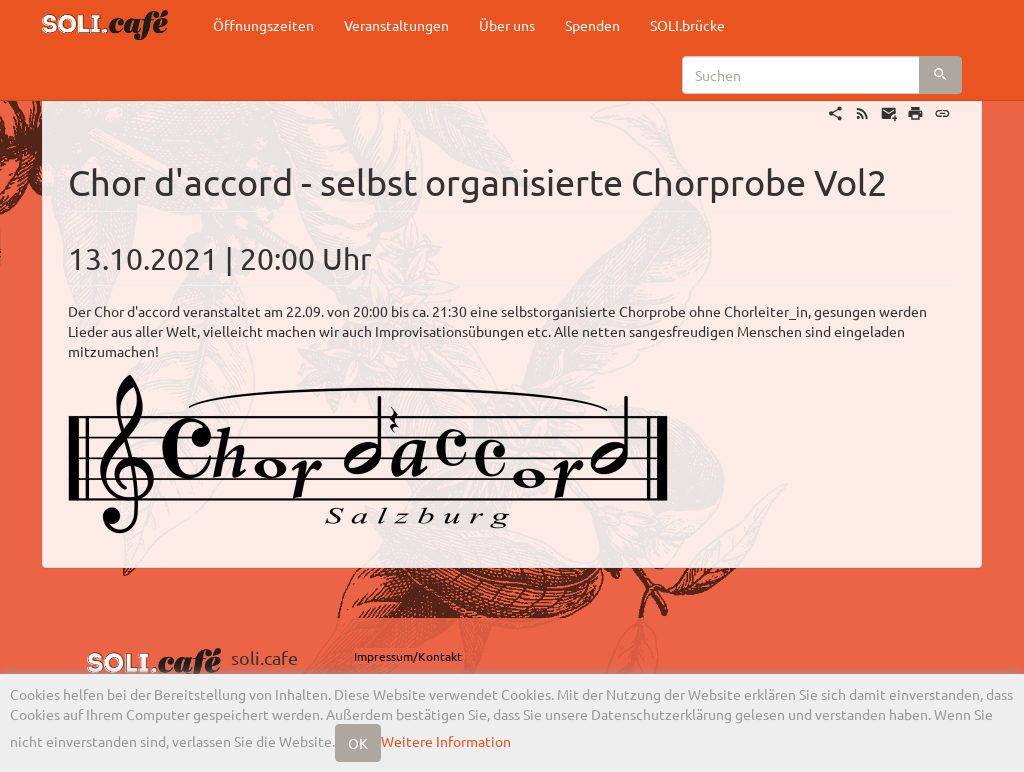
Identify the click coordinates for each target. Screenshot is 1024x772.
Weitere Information (446, 741)
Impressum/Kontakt (408, 656)
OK (358, 743)
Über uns (507, 25)
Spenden (592, 25)
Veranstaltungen (396, 25)
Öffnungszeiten (263, 25)
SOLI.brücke (687, 25)
